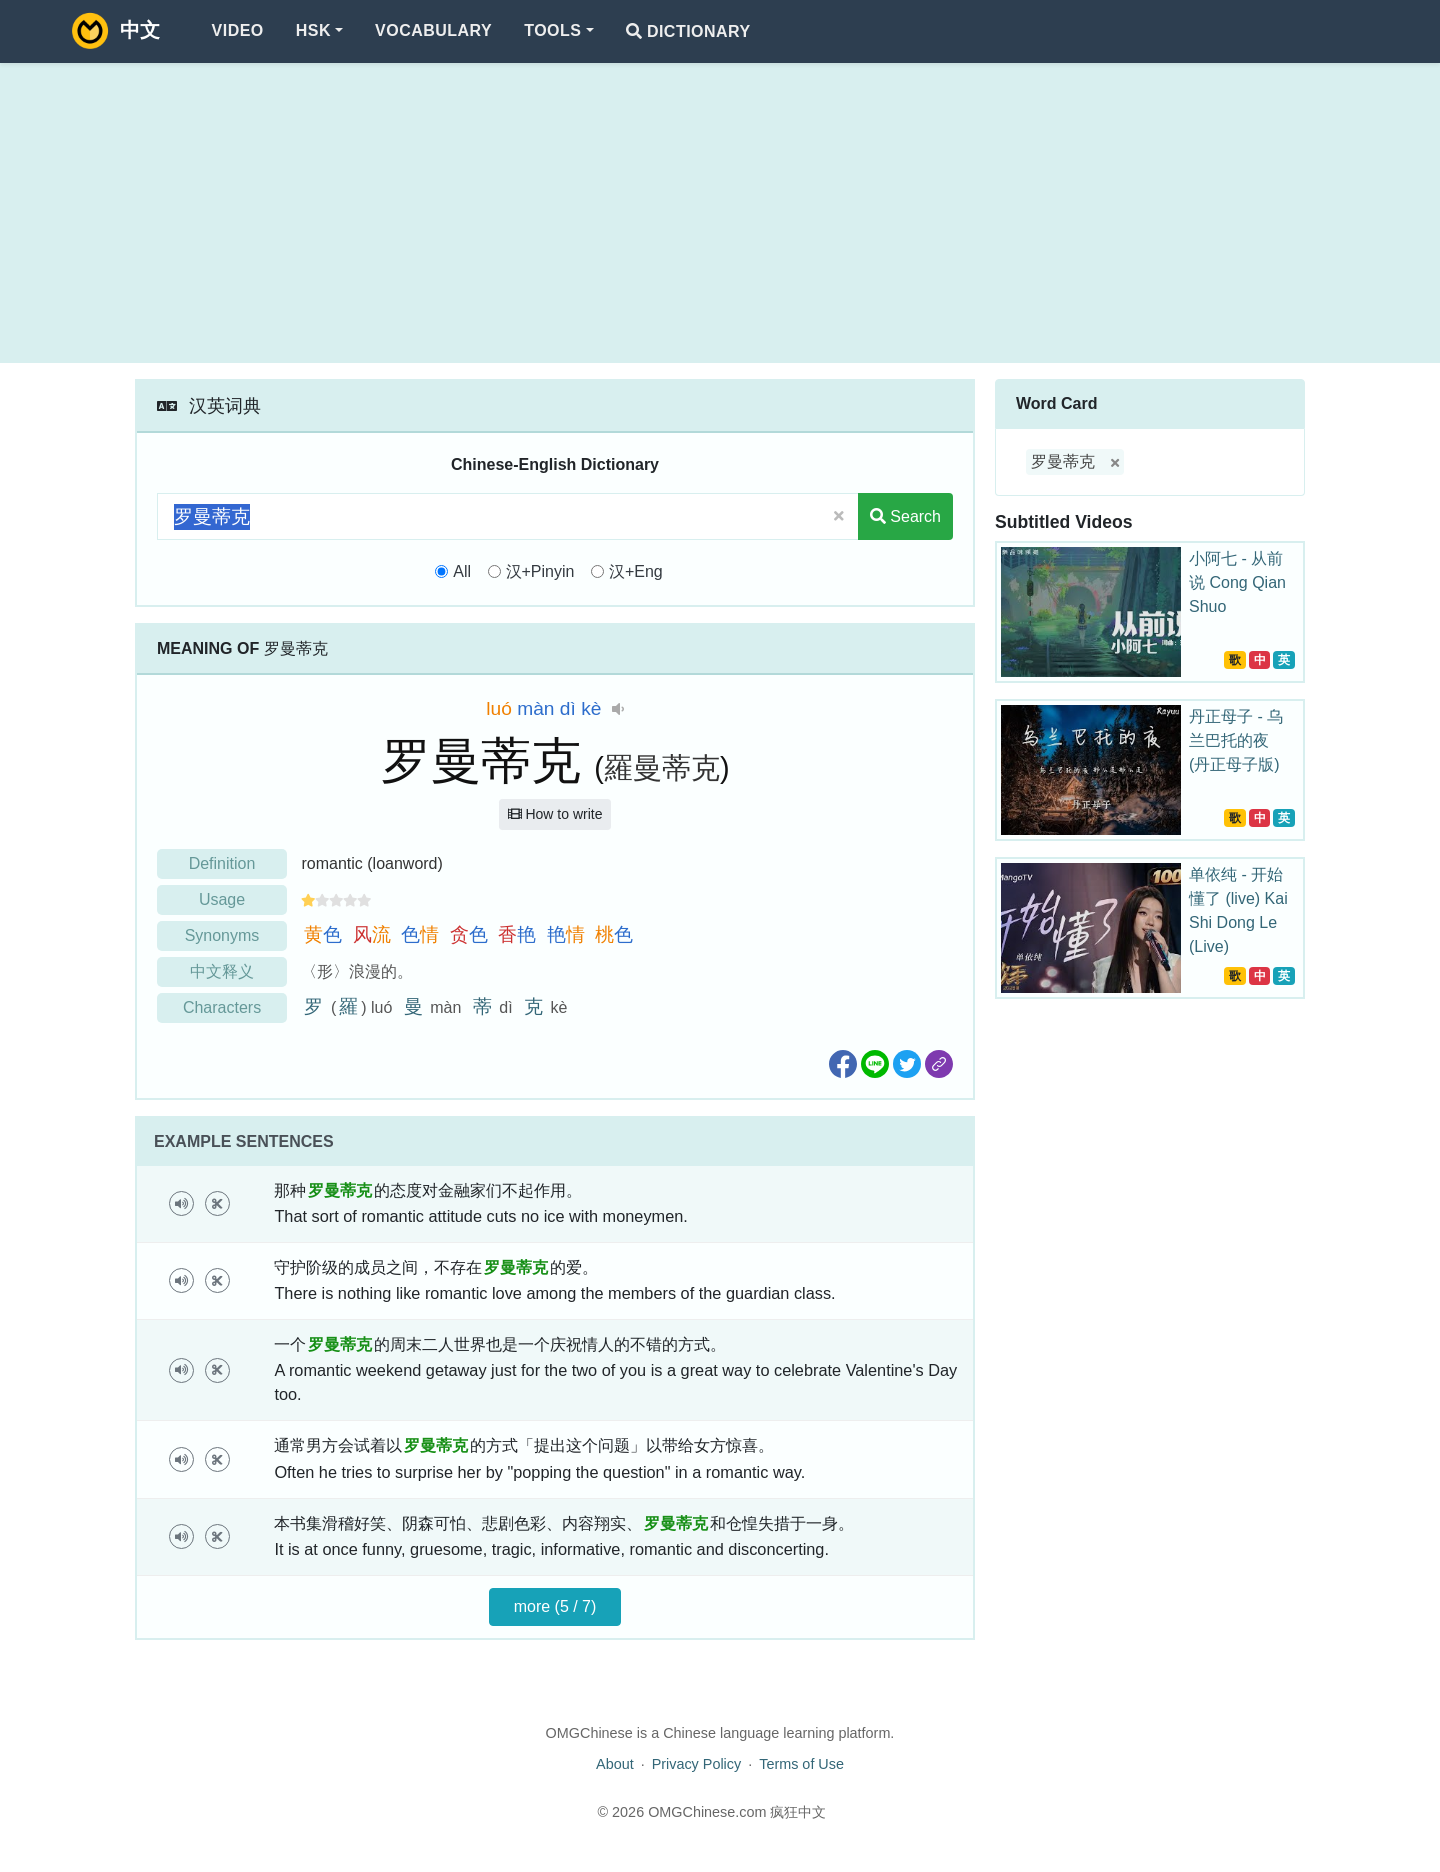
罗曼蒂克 (1063, 461)
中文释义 (222, 971)
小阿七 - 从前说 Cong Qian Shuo (1237, 582)
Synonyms (222, 935)
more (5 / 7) (555, 1606)
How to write (555, 814)
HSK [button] (313, 30)
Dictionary (688, 31)
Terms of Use (801, 1764)
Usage (222, 899)
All (462, 571)
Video (238, 30)
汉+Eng (636, 571)
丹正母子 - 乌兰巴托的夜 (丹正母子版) (1236, 740)
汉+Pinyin (540, 571)
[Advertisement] (720, 213)
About (615, 1764)
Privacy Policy (697, 1764)
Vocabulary (433, 30)
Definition (222, 863)
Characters (222, 1007)
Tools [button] (552, 30)
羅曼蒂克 (662, 768)
